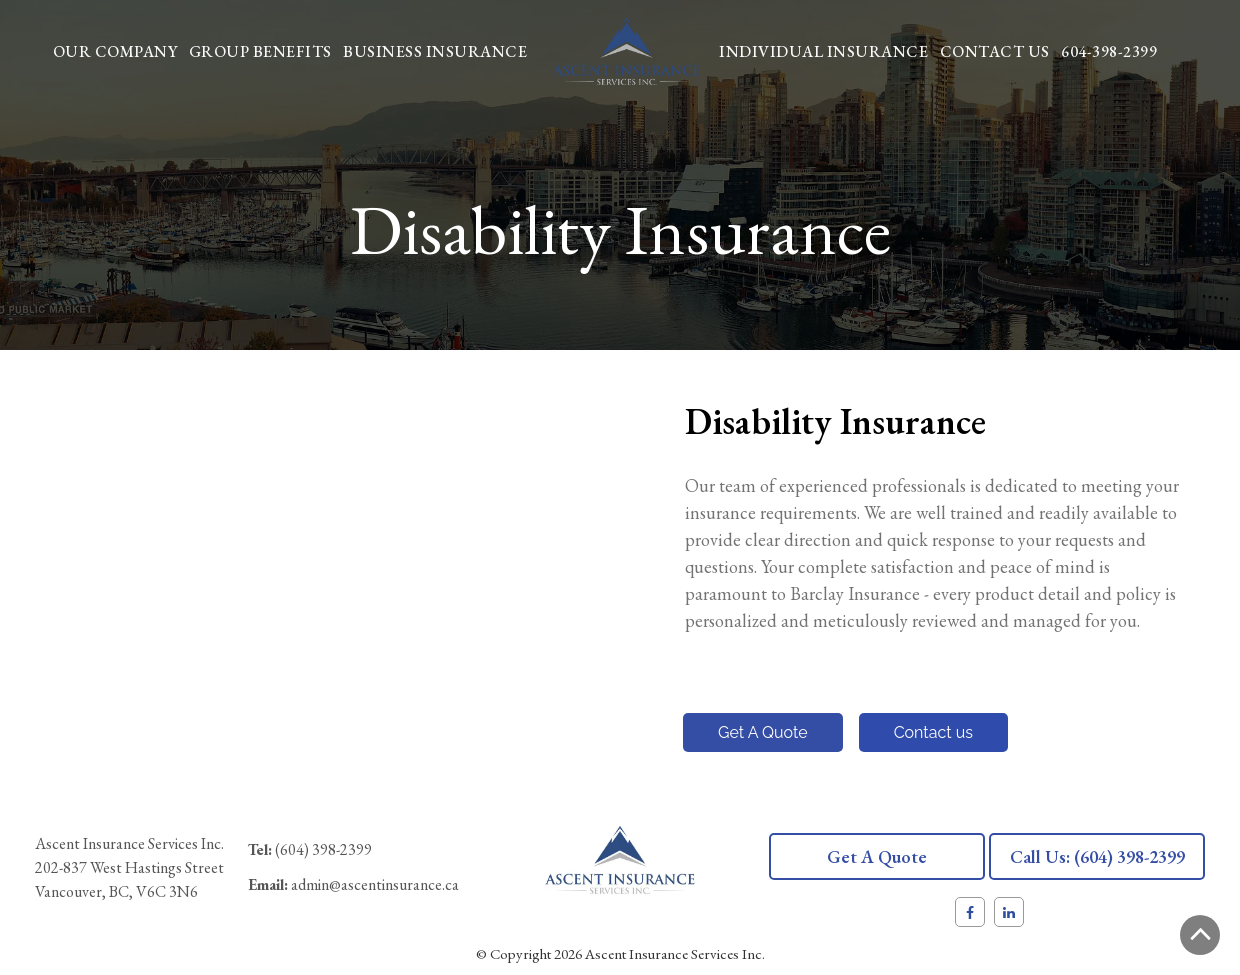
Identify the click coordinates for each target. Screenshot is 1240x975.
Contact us (933, 732)
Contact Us (995, 51)
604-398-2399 (1109, 51)
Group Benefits (260, 51)
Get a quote (877, 856)
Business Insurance (435, 51)
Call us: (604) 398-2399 (1097, 856)
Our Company (115, 51)
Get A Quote (763, 732)
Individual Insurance (823, 51)
